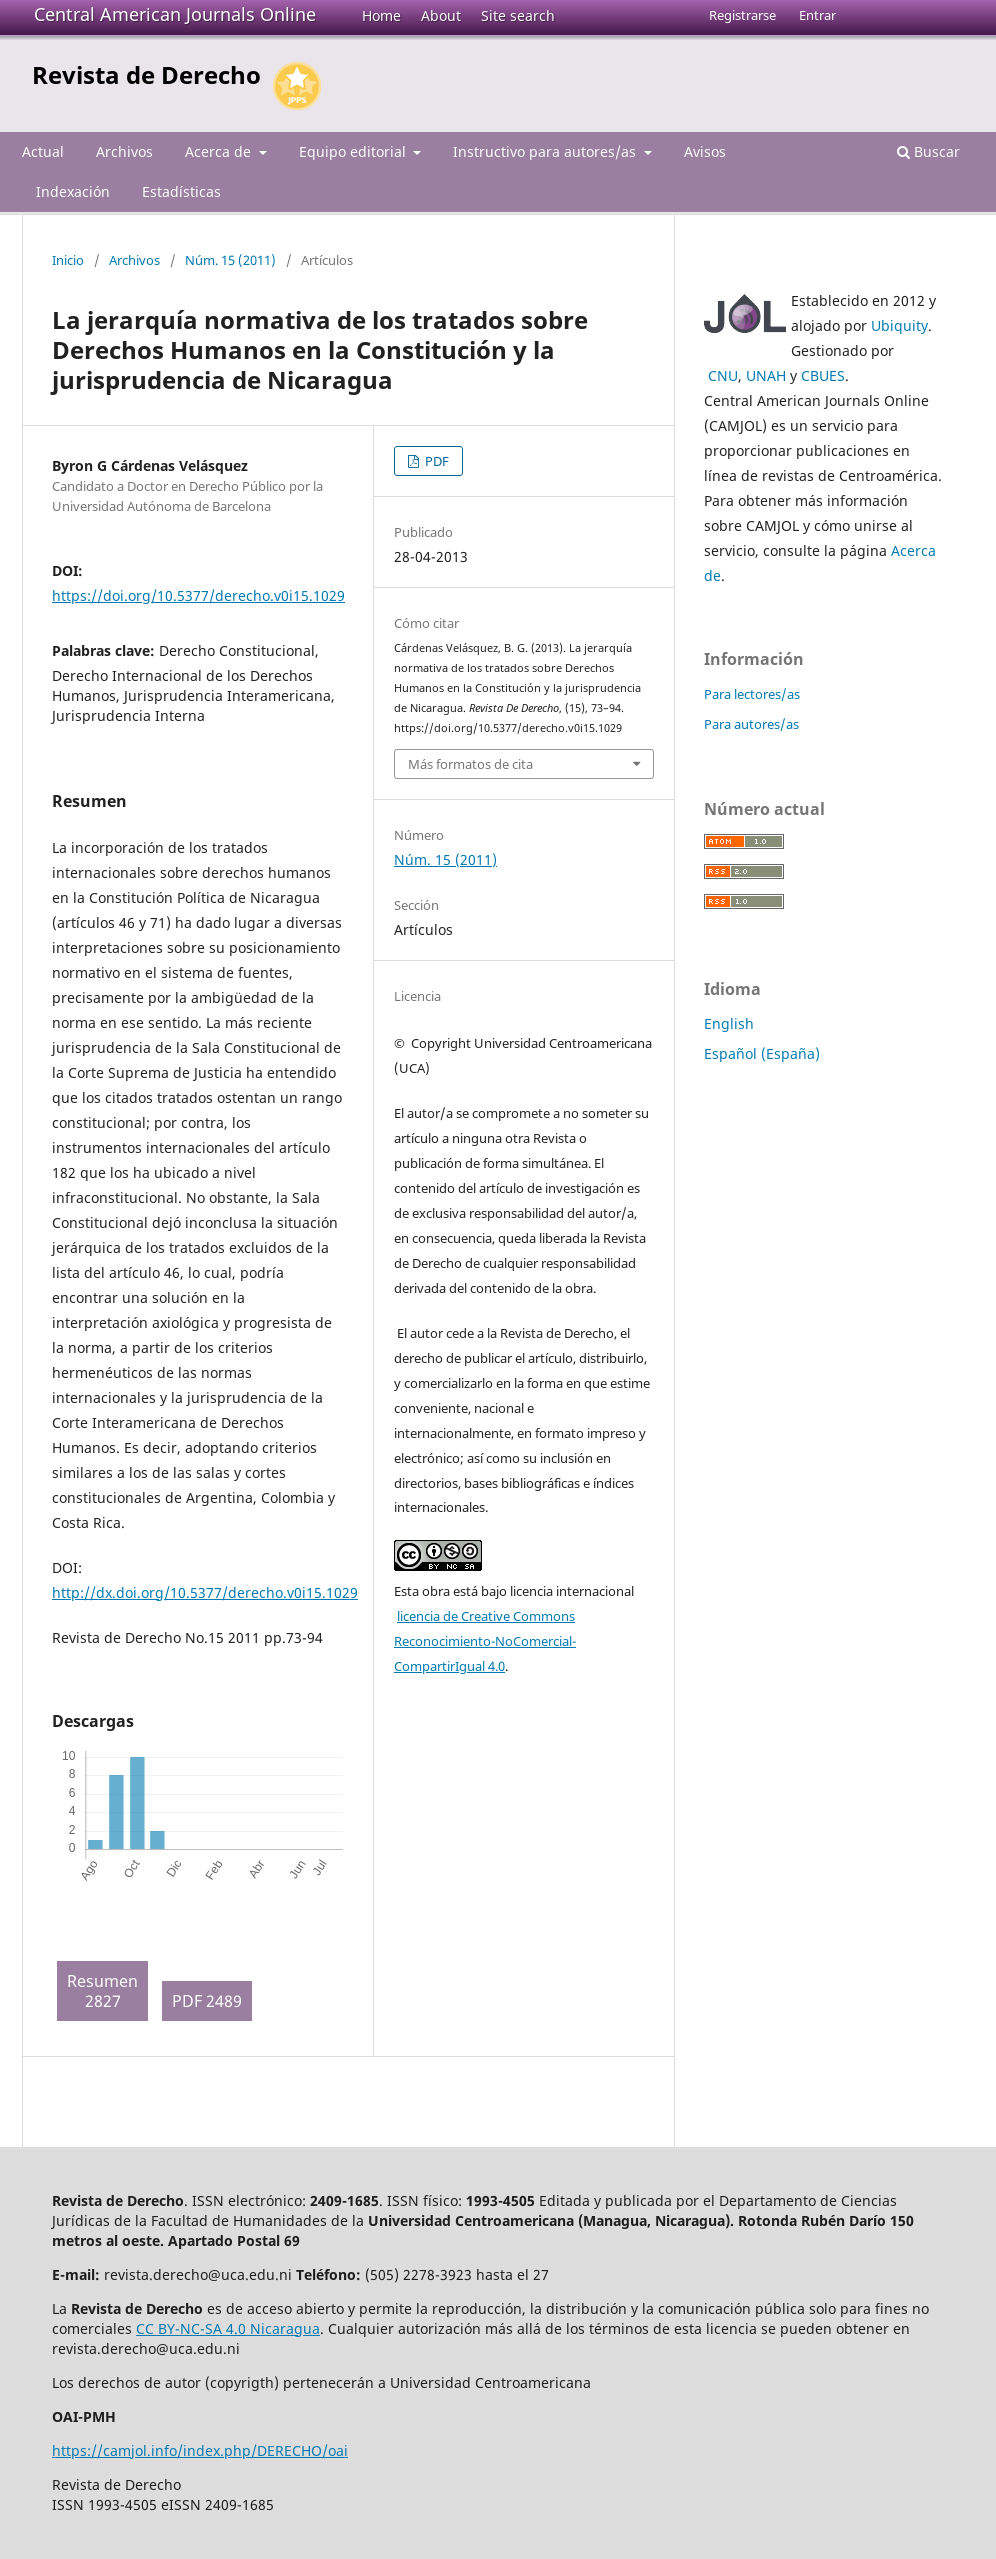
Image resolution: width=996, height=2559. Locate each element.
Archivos (124, 151)
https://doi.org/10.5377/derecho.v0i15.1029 (198, 595)
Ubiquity (899, 325)
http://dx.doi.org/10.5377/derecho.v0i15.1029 (205, 1592)
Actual (43, 151)
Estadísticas (181, 191)
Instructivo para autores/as (546, 151)
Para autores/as (751, 724)
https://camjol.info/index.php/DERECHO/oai (200, 2450)
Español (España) (762, 1053)
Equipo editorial (354, 151)
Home (381, 15)
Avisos (705, 151)
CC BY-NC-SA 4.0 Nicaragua (228, 2328)
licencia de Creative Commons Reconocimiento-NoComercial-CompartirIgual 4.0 (485, 1641)
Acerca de (220, 151)
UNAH (766, 375)
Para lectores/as (752, 694)
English (729, 1023)
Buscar (928, 151)
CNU (723, 375)
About (441, 15)
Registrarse (742, 15)
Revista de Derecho (146, 74)
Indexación (73, 191)
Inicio (68, 260)
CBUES (823, 375)
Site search (518, 15)
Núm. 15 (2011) (230, 260)
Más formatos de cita (470, 764)
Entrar (817, 15)
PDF (435, 461)
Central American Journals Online (175, 14)
